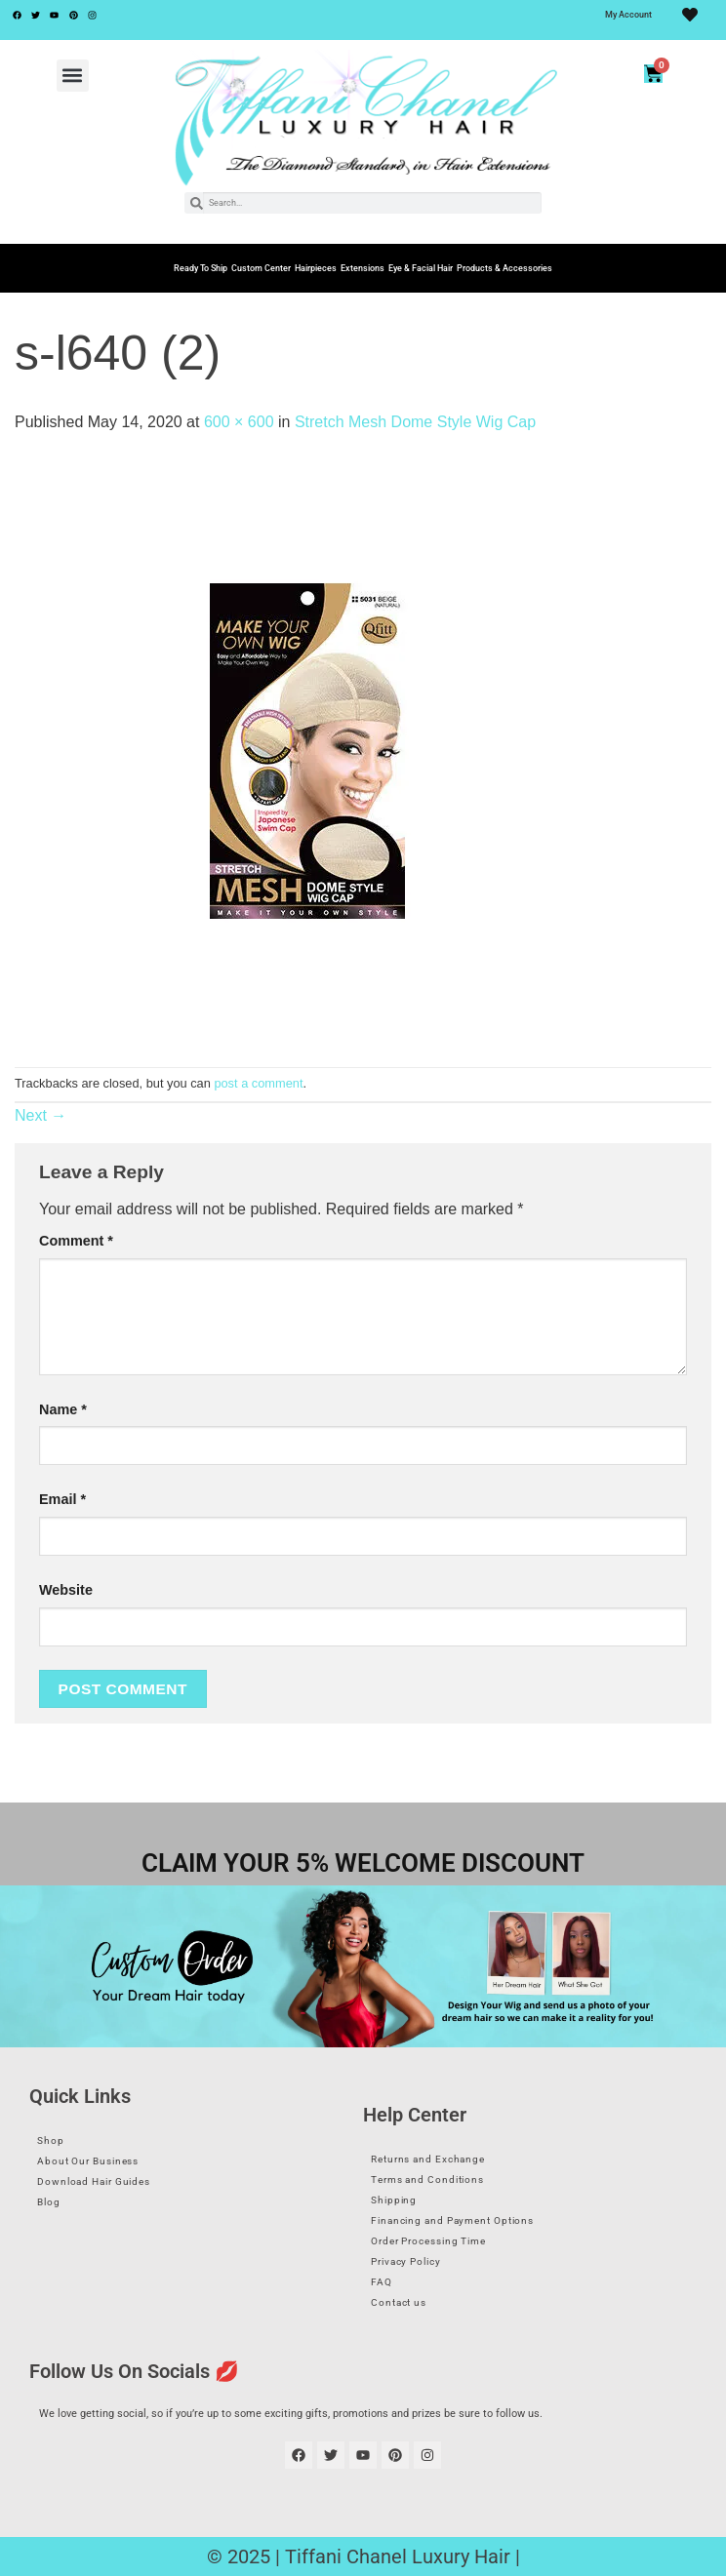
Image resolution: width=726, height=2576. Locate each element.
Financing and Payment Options (452, 2220)
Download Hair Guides (93, 2181)
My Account (628, 15)
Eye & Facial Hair (420, 268)
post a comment (258, 1083)
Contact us (398, 2302)
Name (63, 1409)
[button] (73, 75)
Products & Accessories (504, 268)
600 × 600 (239, 422)
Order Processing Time (428, 2241)
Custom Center (261, 268)
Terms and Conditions (427, 2179)
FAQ (381, 2282)
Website (66, 1590)
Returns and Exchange (428, 2159)
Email (62, 1499)
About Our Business (88, 2161)
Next (40, 1115)
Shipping (394, 2200)
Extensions (362, 268)
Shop (50, 2140)
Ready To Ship (200, 268)
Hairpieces (316, 268)
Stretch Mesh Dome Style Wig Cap (415, 422)
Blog (48, 2202)
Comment (76, 1240)
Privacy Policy (406, 2261)
